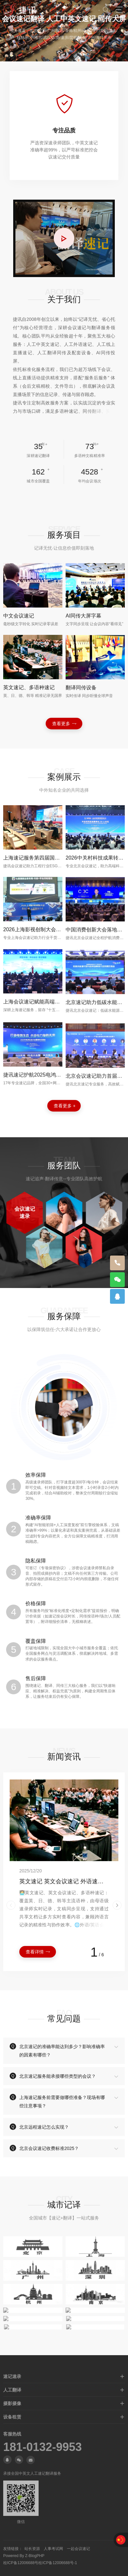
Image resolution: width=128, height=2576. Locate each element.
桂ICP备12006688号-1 (57, 2563)
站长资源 (32, 2548)
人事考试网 (53, 2548)
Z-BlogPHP (34, 2555)
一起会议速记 (78, 2548)
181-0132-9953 (42, 2447)
